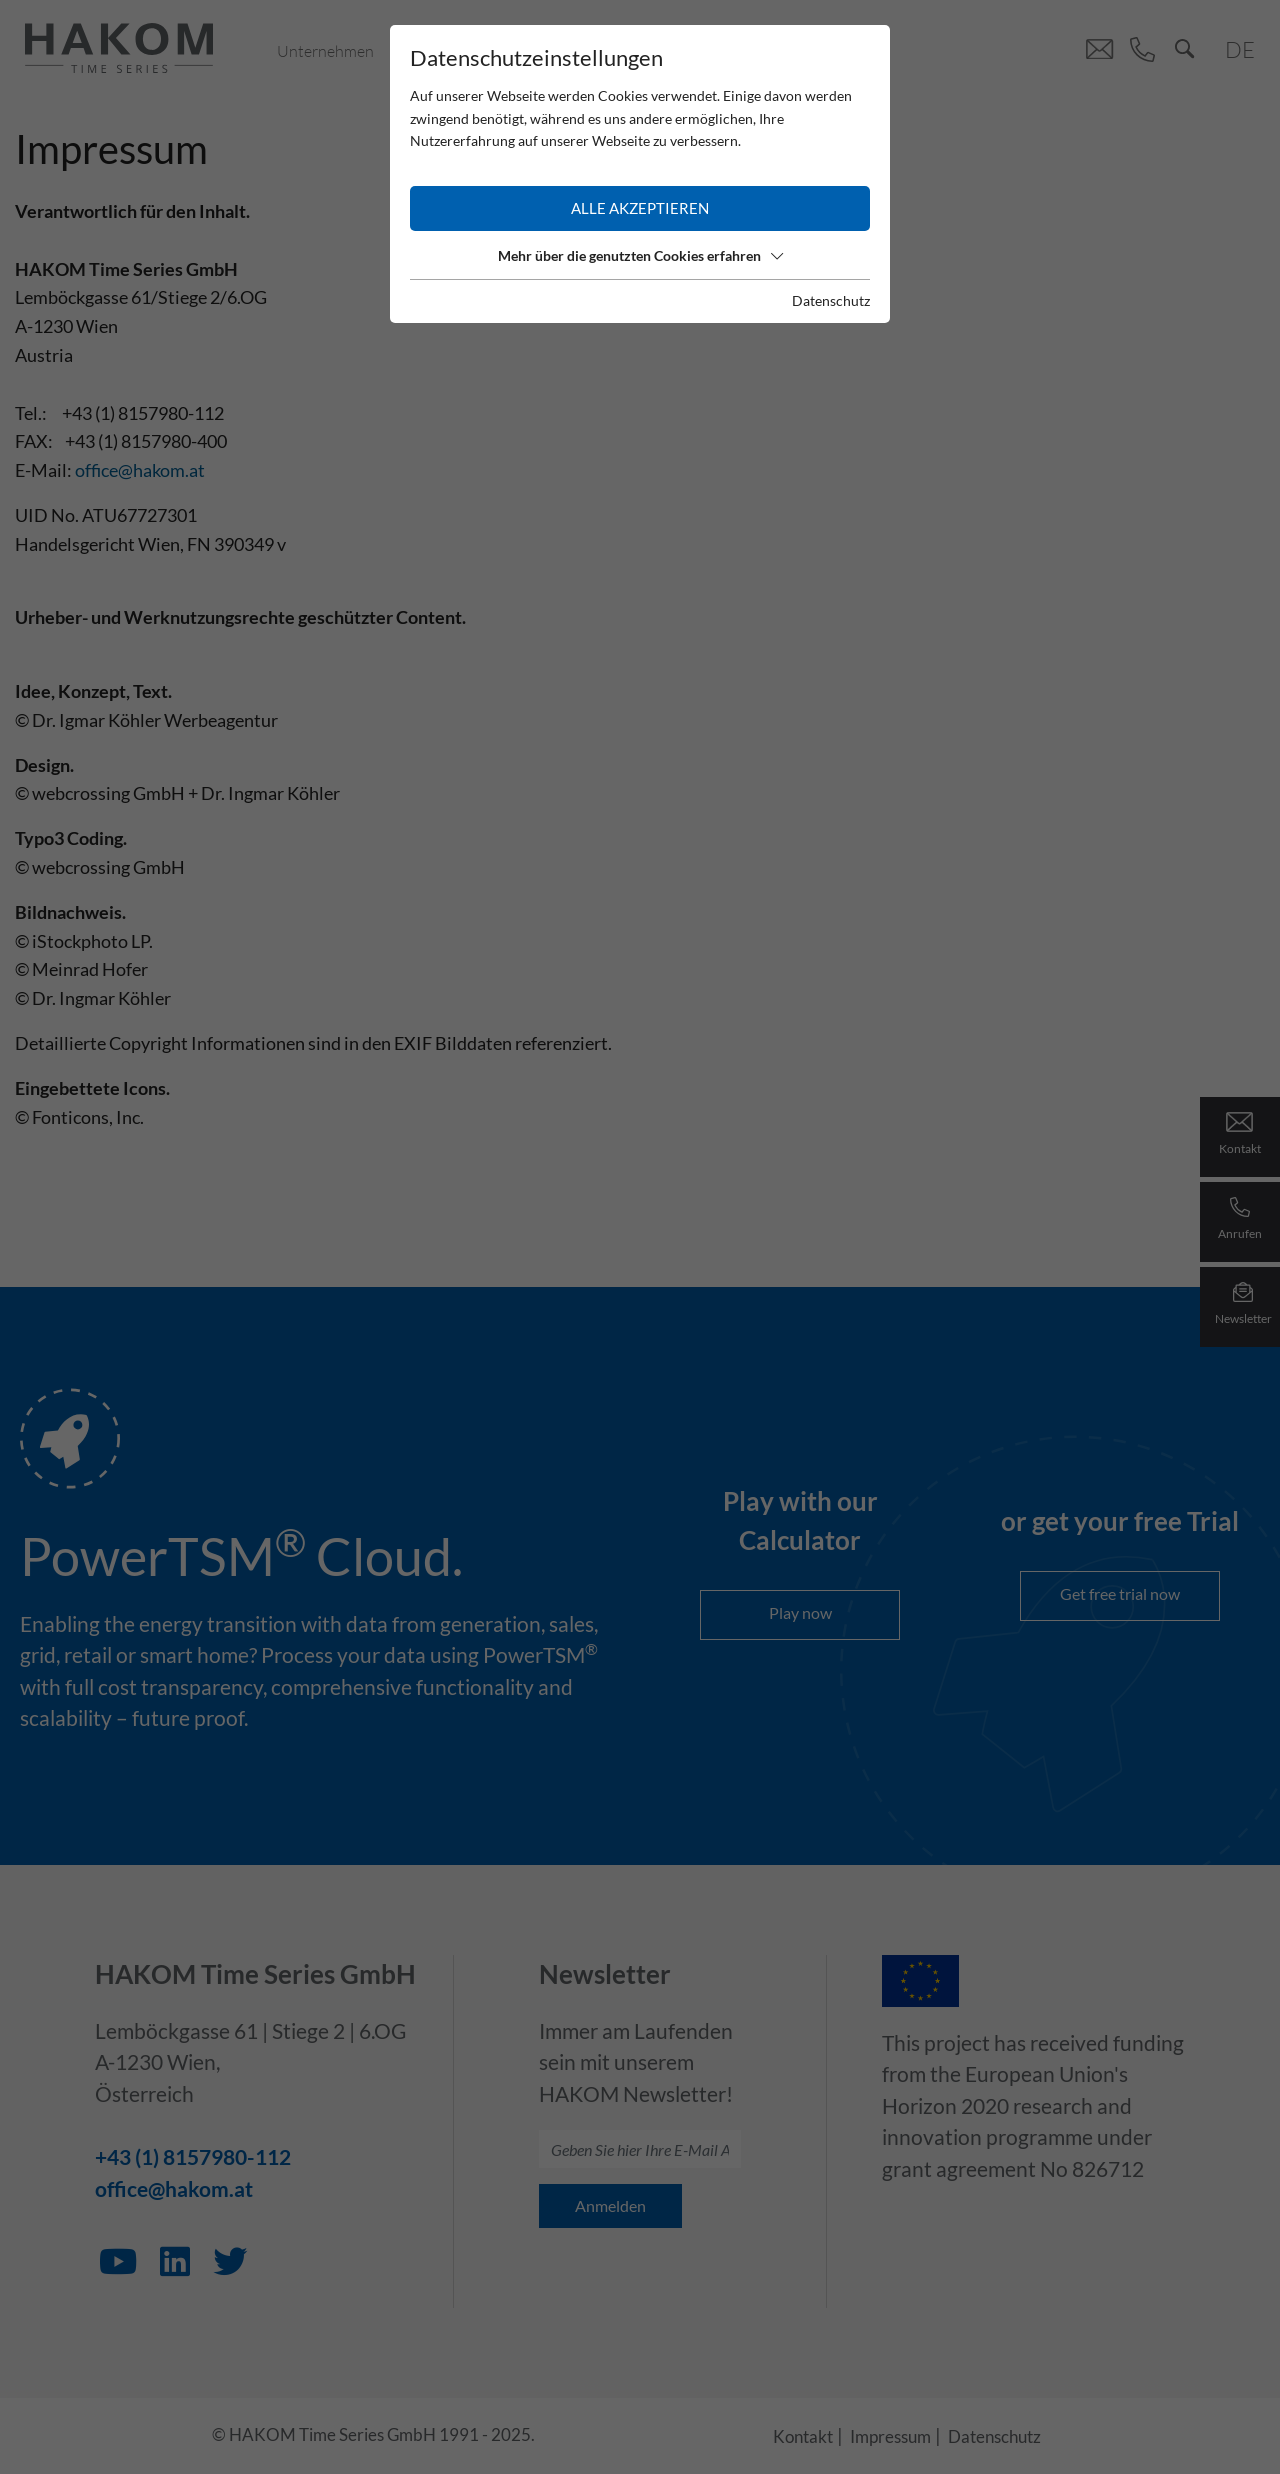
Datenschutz (831, 300)
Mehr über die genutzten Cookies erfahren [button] (640, 255)
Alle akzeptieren (640, 208)
